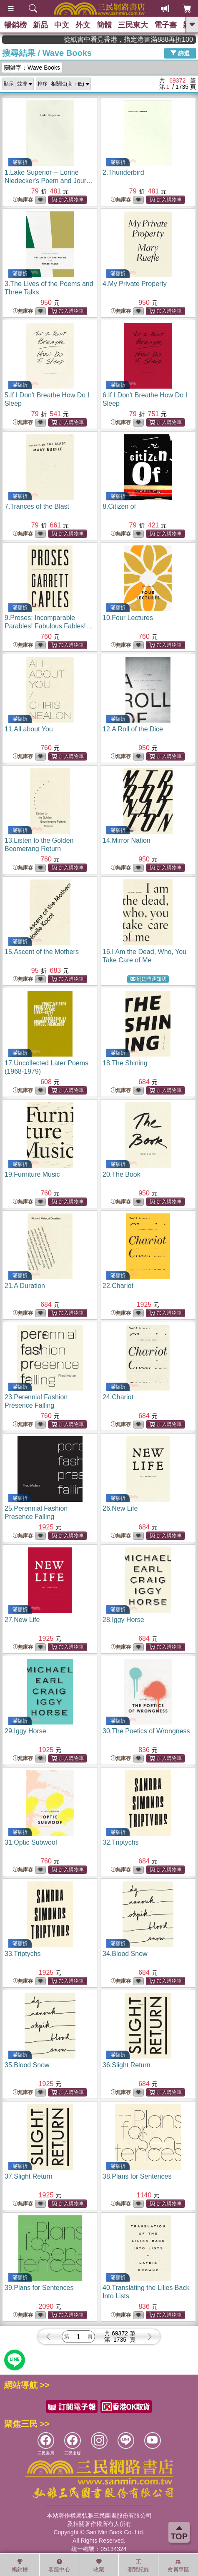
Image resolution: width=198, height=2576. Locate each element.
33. (23, 1953)
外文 (82, 25)
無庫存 (23, 199)
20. (121, 1174)
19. (32, 1174)
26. (120, 1508)
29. (25, 1731)
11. (29, 729)
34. (125, 1953)
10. (128, 617)
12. (133, 729)
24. (118, 1397)
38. (137, 2176)
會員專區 (178, 2565)
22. (118, 1285)
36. (126, 2065)
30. (146, 1731)
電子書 (165, 25)
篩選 (180, 53)
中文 (61, 25)
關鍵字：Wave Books (32, 67)
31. (31, 1842)
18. (125, 1063)
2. (123, 172)
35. (27, 2065)
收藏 (98, 2565)
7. (37, 506)
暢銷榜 (15, 25)
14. (126, 840)
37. (29, 2176)
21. (25, 1285)
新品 (40, 25)
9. (49, 626)
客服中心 (59, 2565)
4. (135, 283)
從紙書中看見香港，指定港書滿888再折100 (155, 39)
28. (123, 1619)
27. (22, 1619)
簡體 (104, 25)
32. (121, 1842)
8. (119, 506)
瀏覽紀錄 (138, 2565)
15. (42, 951)
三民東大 (133, 25)
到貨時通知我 (148, 979)
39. (39, 2287)
